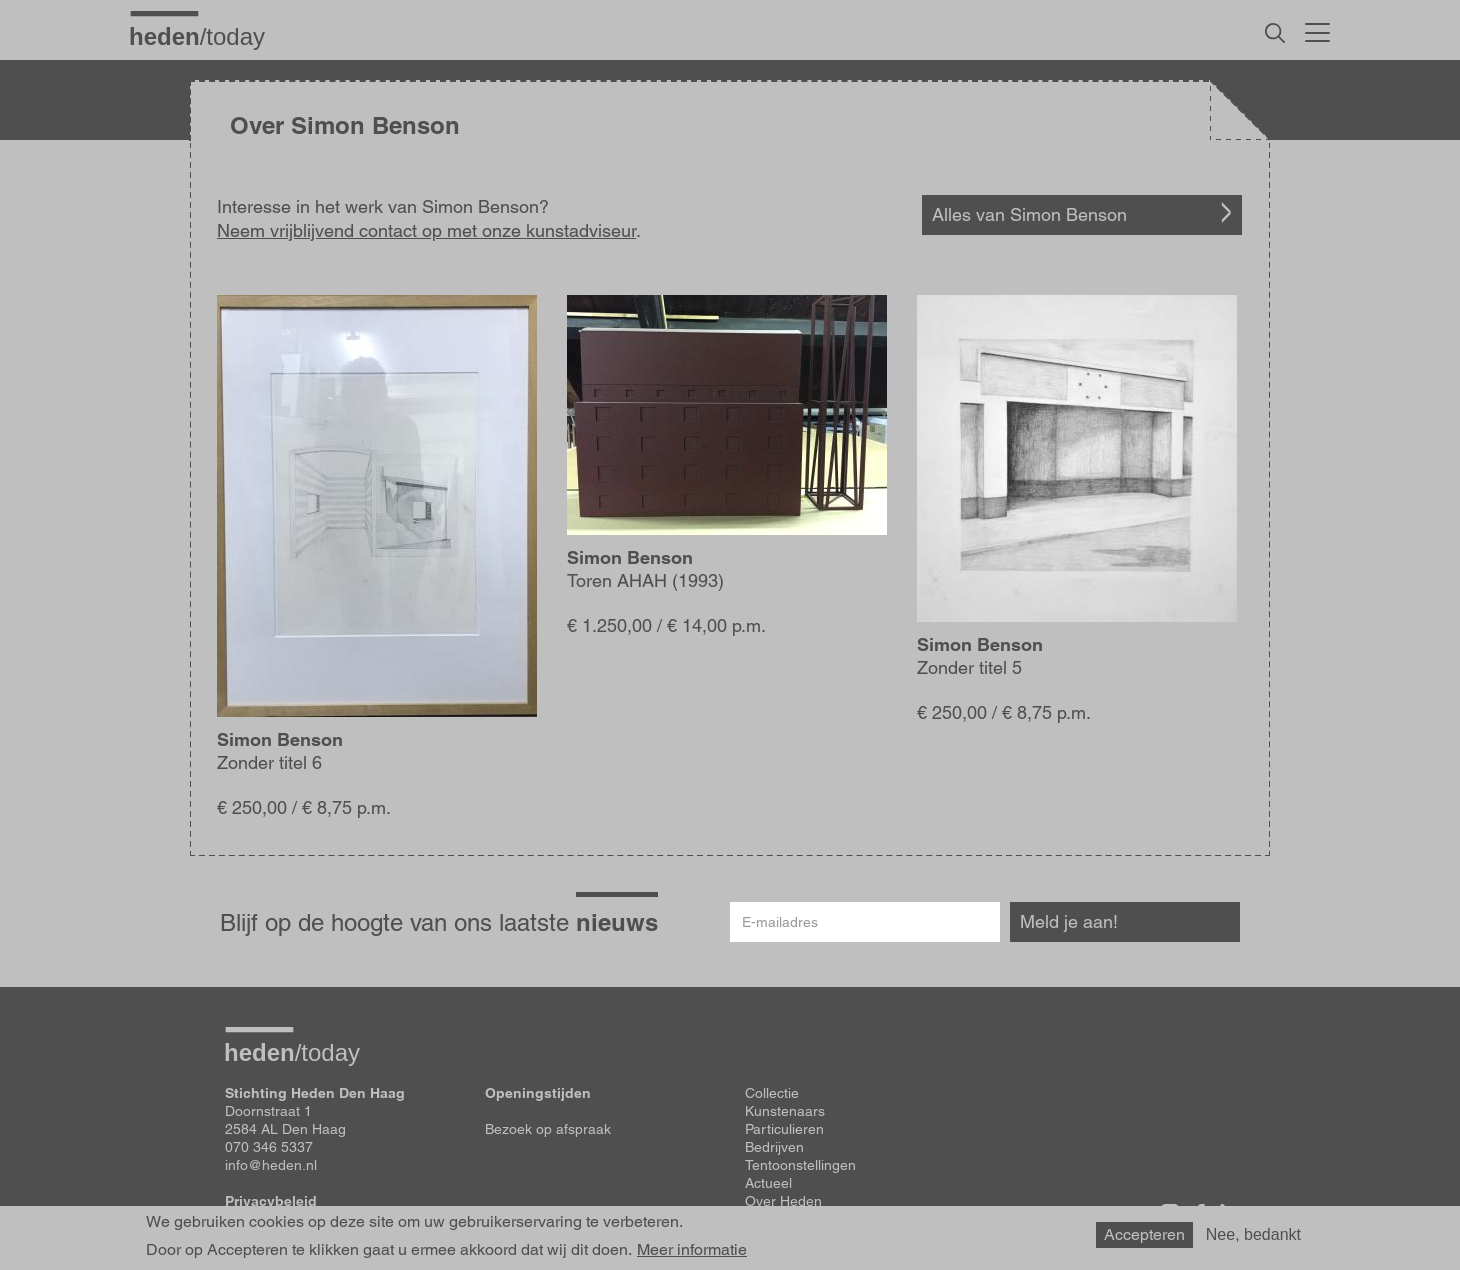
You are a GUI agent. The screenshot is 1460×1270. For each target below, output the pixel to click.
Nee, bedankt (1253, 1234)
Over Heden (783, 1201)
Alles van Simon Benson (1029, 214)
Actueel (768, 1183)
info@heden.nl (271, 1165)
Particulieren (784, 1129)
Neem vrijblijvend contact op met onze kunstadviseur (426, 230)
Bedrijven (774, 1147)
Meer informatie (692, 1250)
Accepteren (1144, 1234)
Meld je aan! (1069, 921)
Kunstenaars (785, 1111)
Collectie (772, 1093)
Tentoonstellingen (800, 1165)
